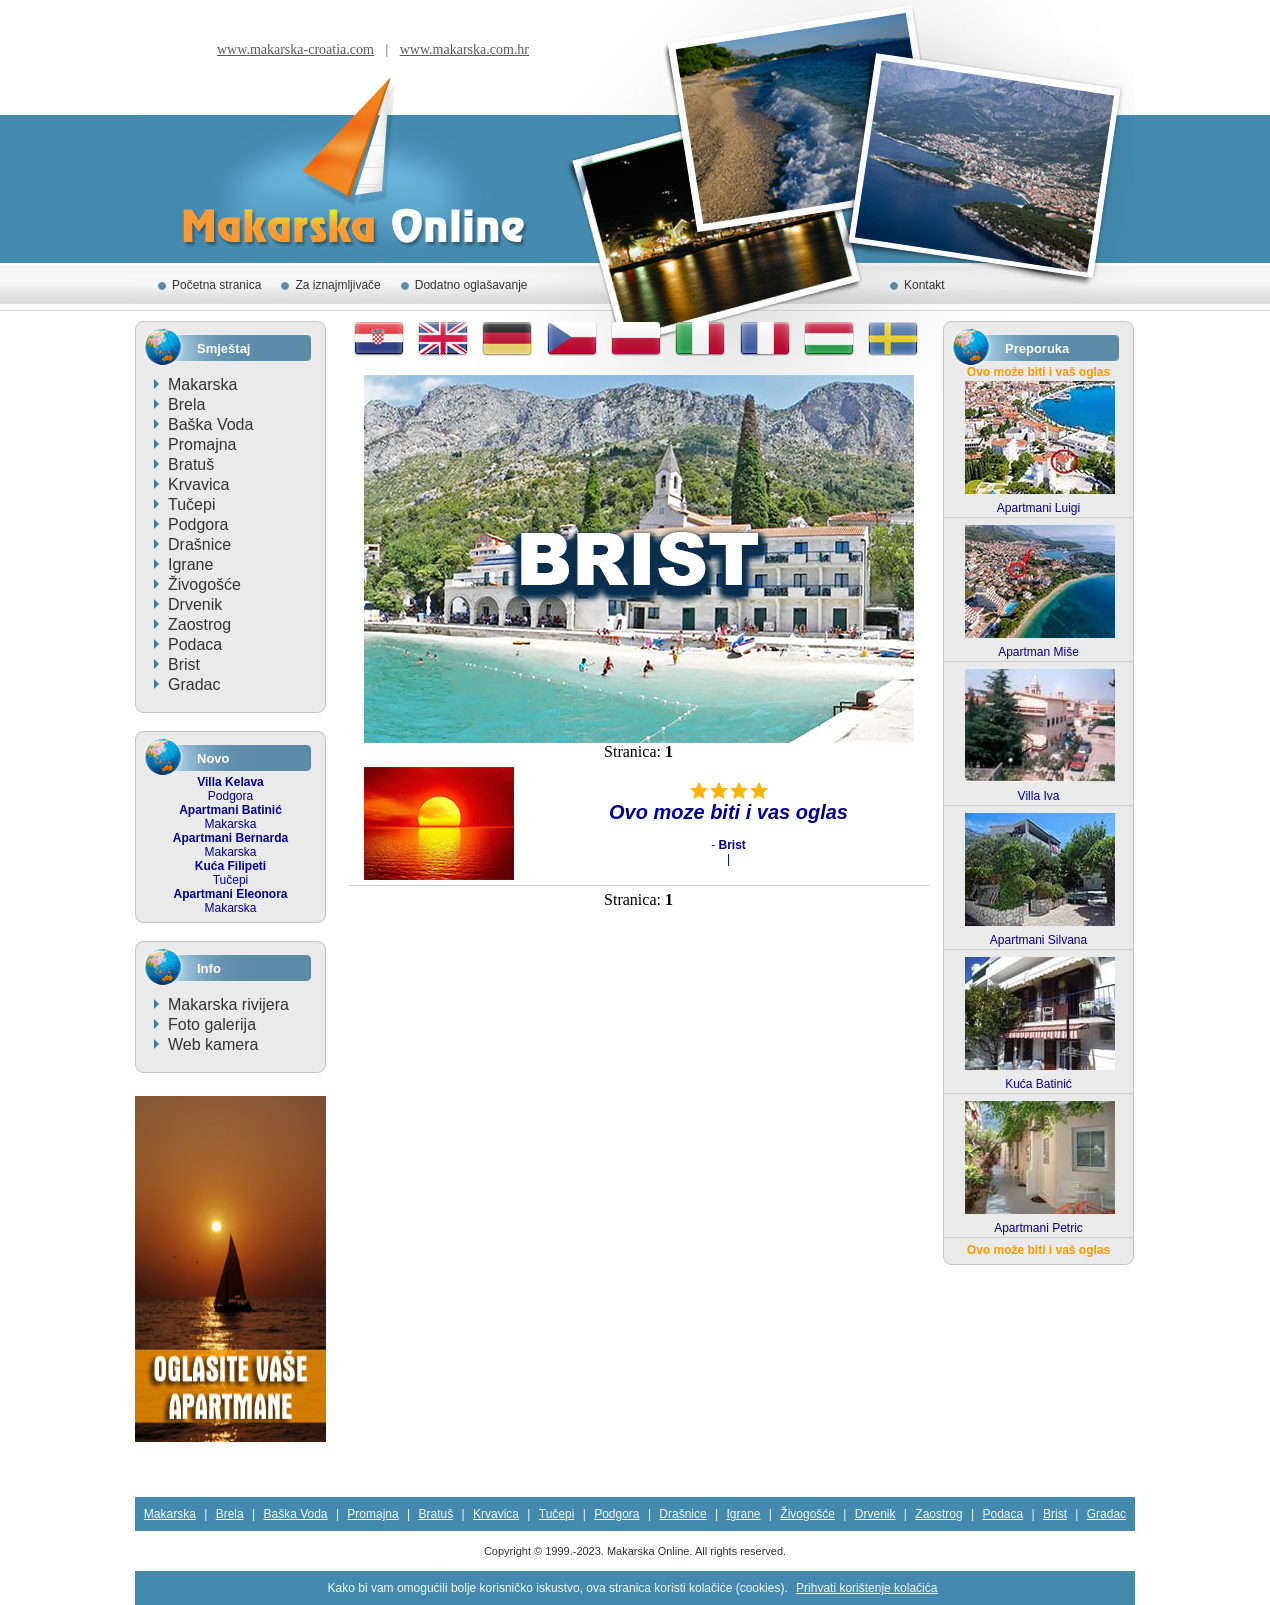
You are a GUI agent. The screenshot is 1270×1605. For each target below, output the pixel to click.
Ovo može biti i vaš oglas (1038, 372)
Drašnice (199, 544)
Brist (184, 664)
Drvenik (195, 604)
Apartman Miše (1038, 652)
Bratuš (191, 464)
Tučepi (191, 504)
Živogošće (204, 584)
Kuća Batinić (1038, 1084)
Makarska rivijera (228, 1004)
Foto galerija (212, 1024)
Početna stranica (216, 285)
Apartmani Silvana (1038, 940)
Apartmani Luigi (1038, 508)
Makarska (202, 384)
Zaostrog (199, 624)
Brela (186, 404)
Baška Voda (210, 424)
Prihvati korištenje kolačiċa (866, 1588)
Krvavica (198, 484)
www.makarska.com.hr (464, 49)
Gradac (194, 684)
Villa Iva (1039, 796)
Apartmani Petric (1038, 1228)
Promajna (202, 444)
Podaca (195, 644)
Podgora (198, 524)
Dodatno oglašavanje (471, 285)
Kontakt (924, 285)
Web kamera (213, 1044)
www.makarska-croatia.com (295, 49)
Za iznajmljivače (337, 285)
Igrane (190, 564)
